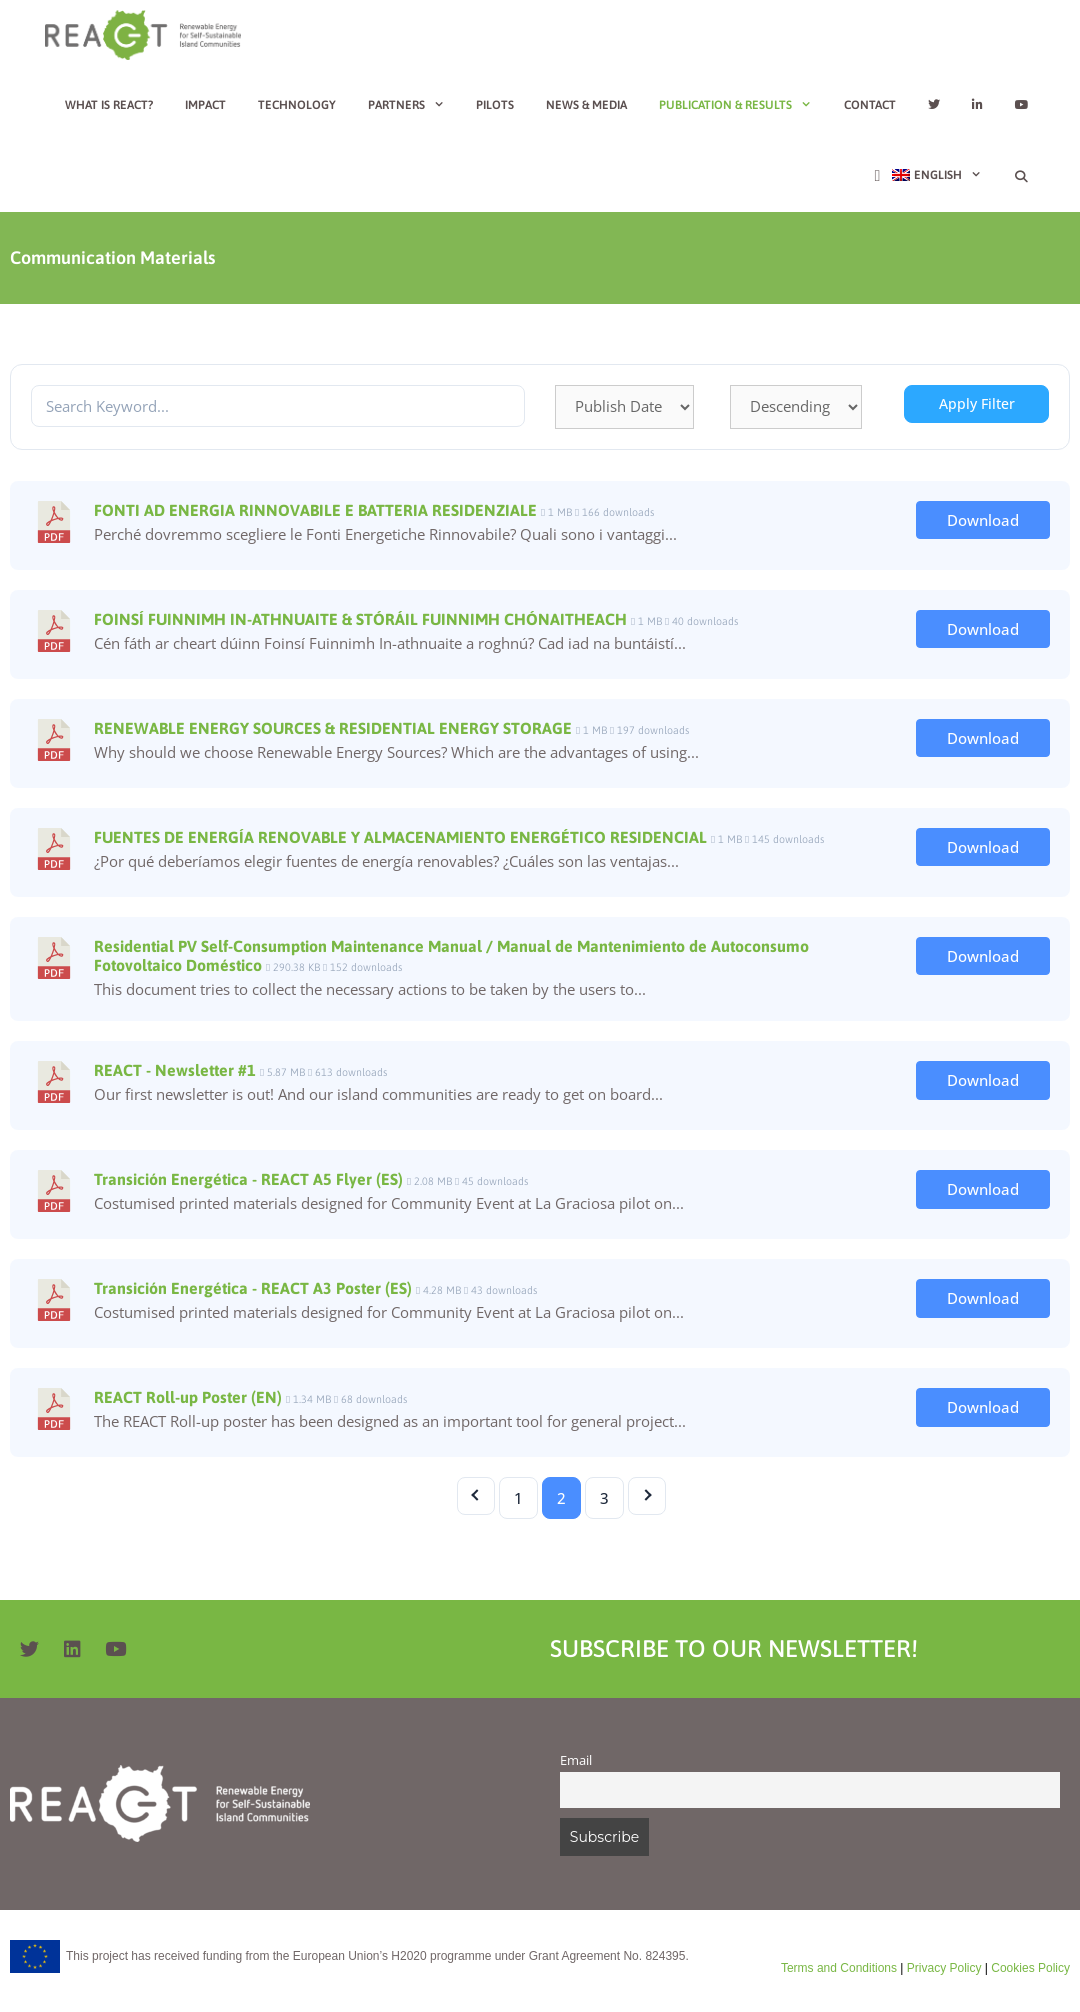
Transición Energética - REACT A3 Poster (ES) (253, 1288)
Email (576, 1760)
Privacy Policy (942, 1968)
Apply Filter (977, 403)
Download (983, 520)
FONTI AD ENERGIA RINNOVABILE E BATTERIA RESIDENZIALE (315, 510)
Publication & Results (743, 105)
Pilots (495, 105)
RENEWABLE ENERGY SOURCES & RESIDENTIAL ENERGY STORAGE (333, 728)
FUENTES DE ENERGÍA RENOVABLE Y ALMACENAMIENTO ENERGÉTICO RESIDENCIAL (400, 837)
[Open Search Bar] (1021, 177)
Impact (205, 105)
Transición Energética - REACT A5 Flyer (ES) (248, 1179)
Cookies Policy (1029, 1968)
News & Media (586, 105)
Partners (414, 105)
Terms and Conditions (839, 1968)
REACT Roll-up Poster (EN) (188, 1397)
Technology (297, 105)
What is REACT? (109, 105)
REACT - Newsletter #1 (175, 1070)
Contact (870, 105)
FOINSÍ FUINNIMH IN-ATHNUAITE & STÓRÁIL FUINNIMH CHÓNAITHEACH (360, 619)
